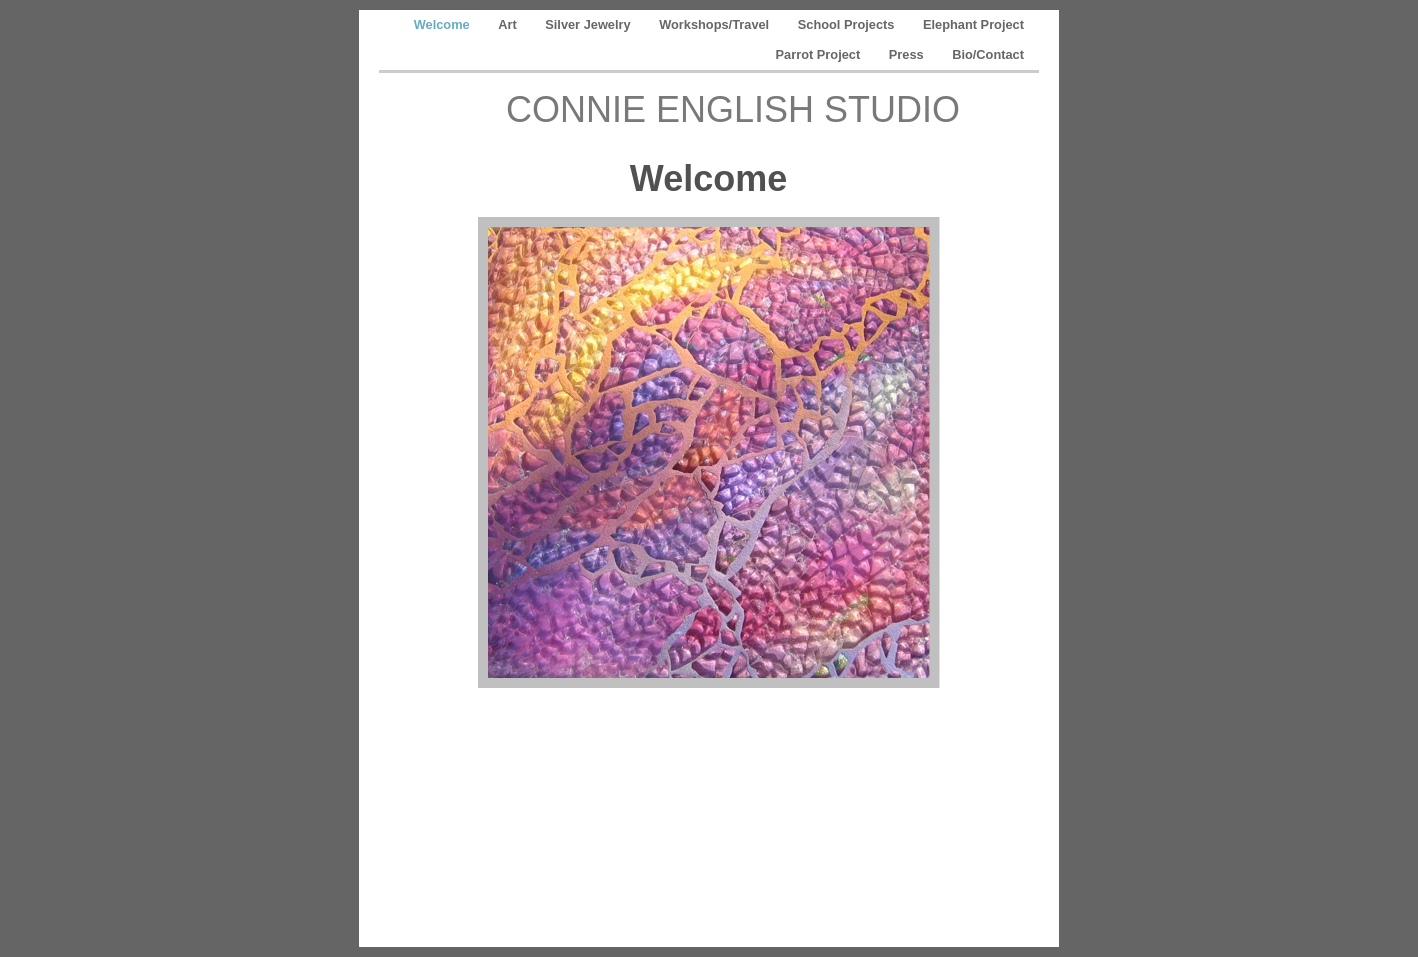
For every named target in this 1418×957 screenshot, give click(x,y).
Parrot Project (820, 54)
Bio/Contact (988, 54)
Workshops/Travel (716, 24)
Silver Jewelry (589, 24)
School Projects (848, 24)
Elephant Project (973, 24)
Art (509, 24)
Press (908, 54)
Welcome (444, 24)
